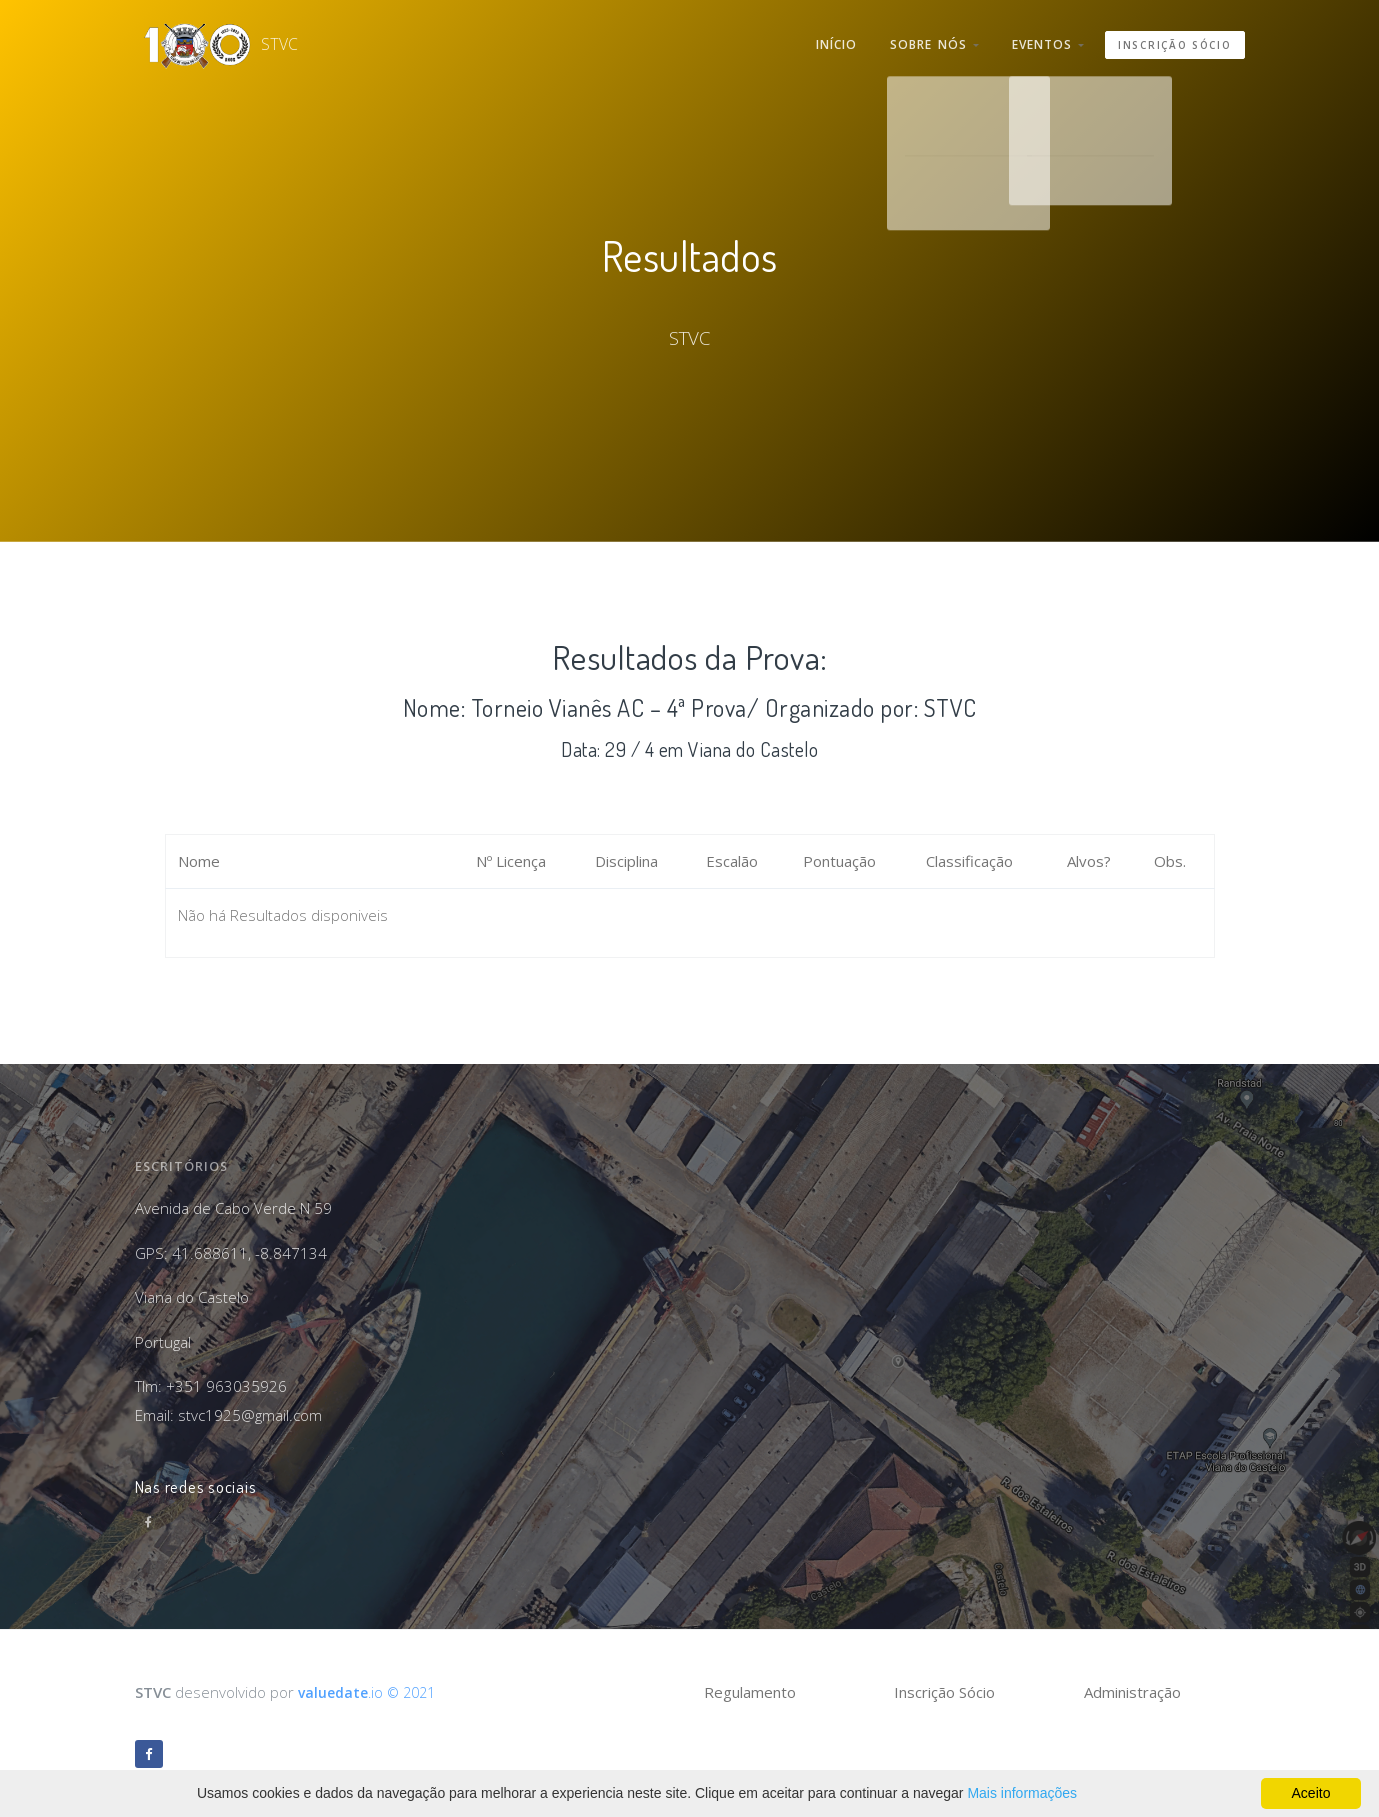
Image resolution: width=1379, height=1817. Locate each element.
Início (815, 39)
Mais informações (1022, 1793)
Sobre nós (921, 39)
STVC (196, 39)
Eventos (1044, 39)
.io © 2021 (371, 1692)
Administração (1132, 1692)
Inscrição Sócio (1175, 39)
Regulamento (750, 1692)
